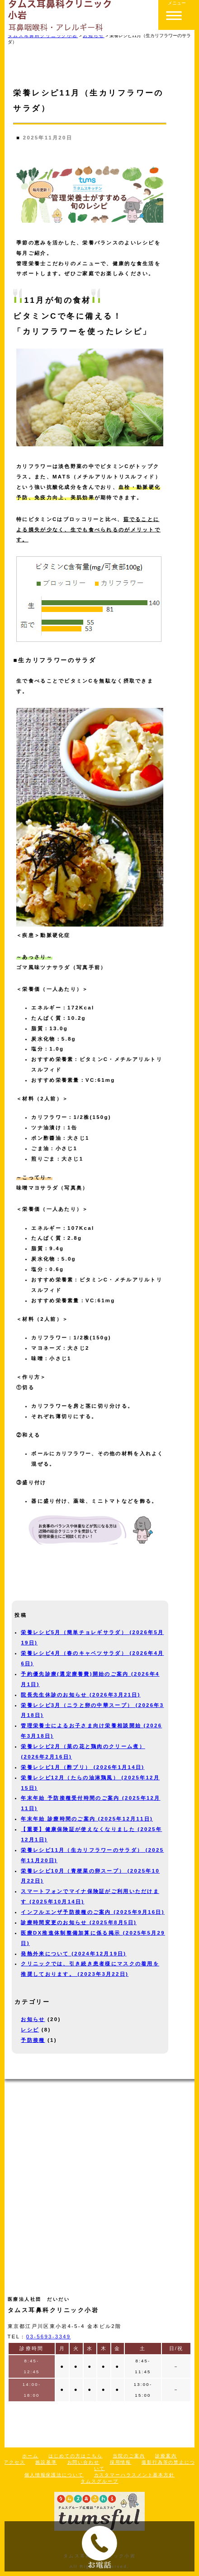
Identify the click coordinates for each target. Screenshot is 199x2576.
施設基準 (46, 2462)
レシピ (30, 2029)
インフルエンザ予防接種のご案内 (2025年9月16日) (92, 1912)
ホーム (30, 2455)
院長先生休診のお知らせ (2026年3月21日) (80, 1694)
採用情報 (121, 2462)
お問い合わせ (83, 2462)
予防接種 (33, 2040)
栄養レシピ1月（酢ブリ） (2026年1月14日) (82, 1767)
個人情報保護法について (54, 2474)
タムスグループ (99, 2481)
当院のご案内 (129, 2455)
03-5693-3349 (48, 2336)
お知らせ (33, 2019)
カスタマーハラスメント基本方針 (134, 2474)
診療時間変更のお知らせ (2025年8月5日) (79, 1922)
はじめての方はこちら (75, 2455)
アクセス (14, 2462)
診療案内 (166, 2455)
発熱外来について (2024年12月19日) (73, 1953)
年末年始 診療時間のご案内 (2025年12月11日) (87, 1818)
